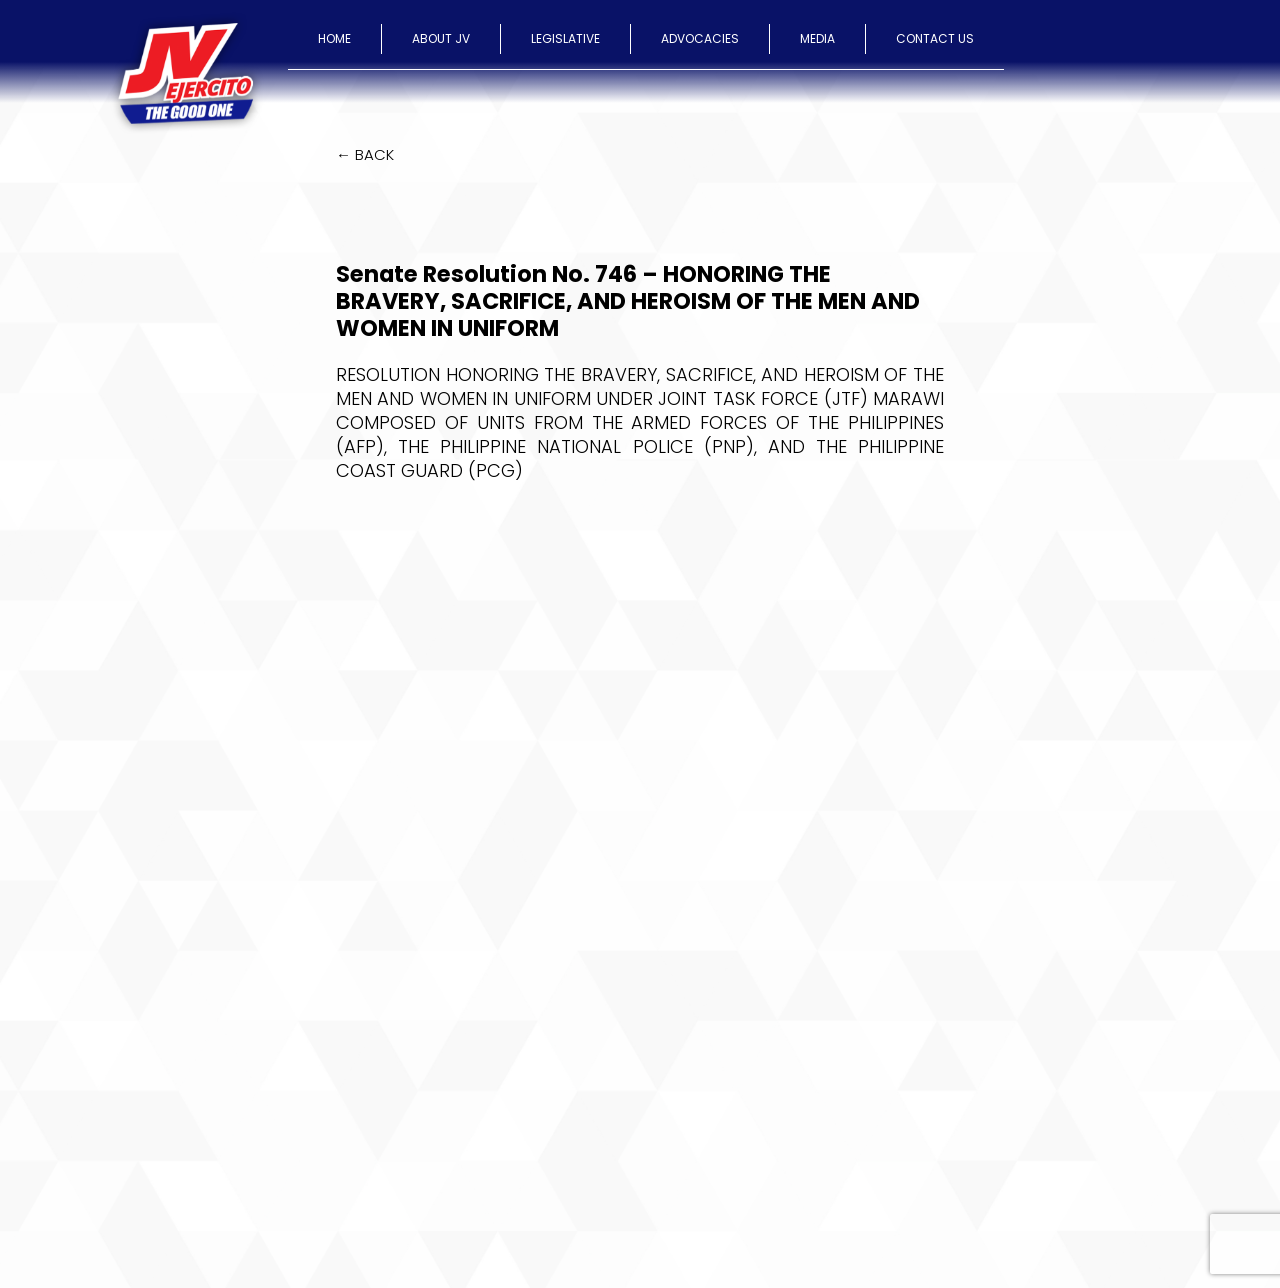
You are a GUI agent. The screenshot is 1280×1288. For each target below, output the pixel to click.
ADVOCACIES (700, 38)
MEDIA (817, 38)
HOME (334, 38)
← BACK (365, 154)
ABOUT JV (441, 38)
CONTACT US (935, 38)
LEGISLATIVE (565, 38)
